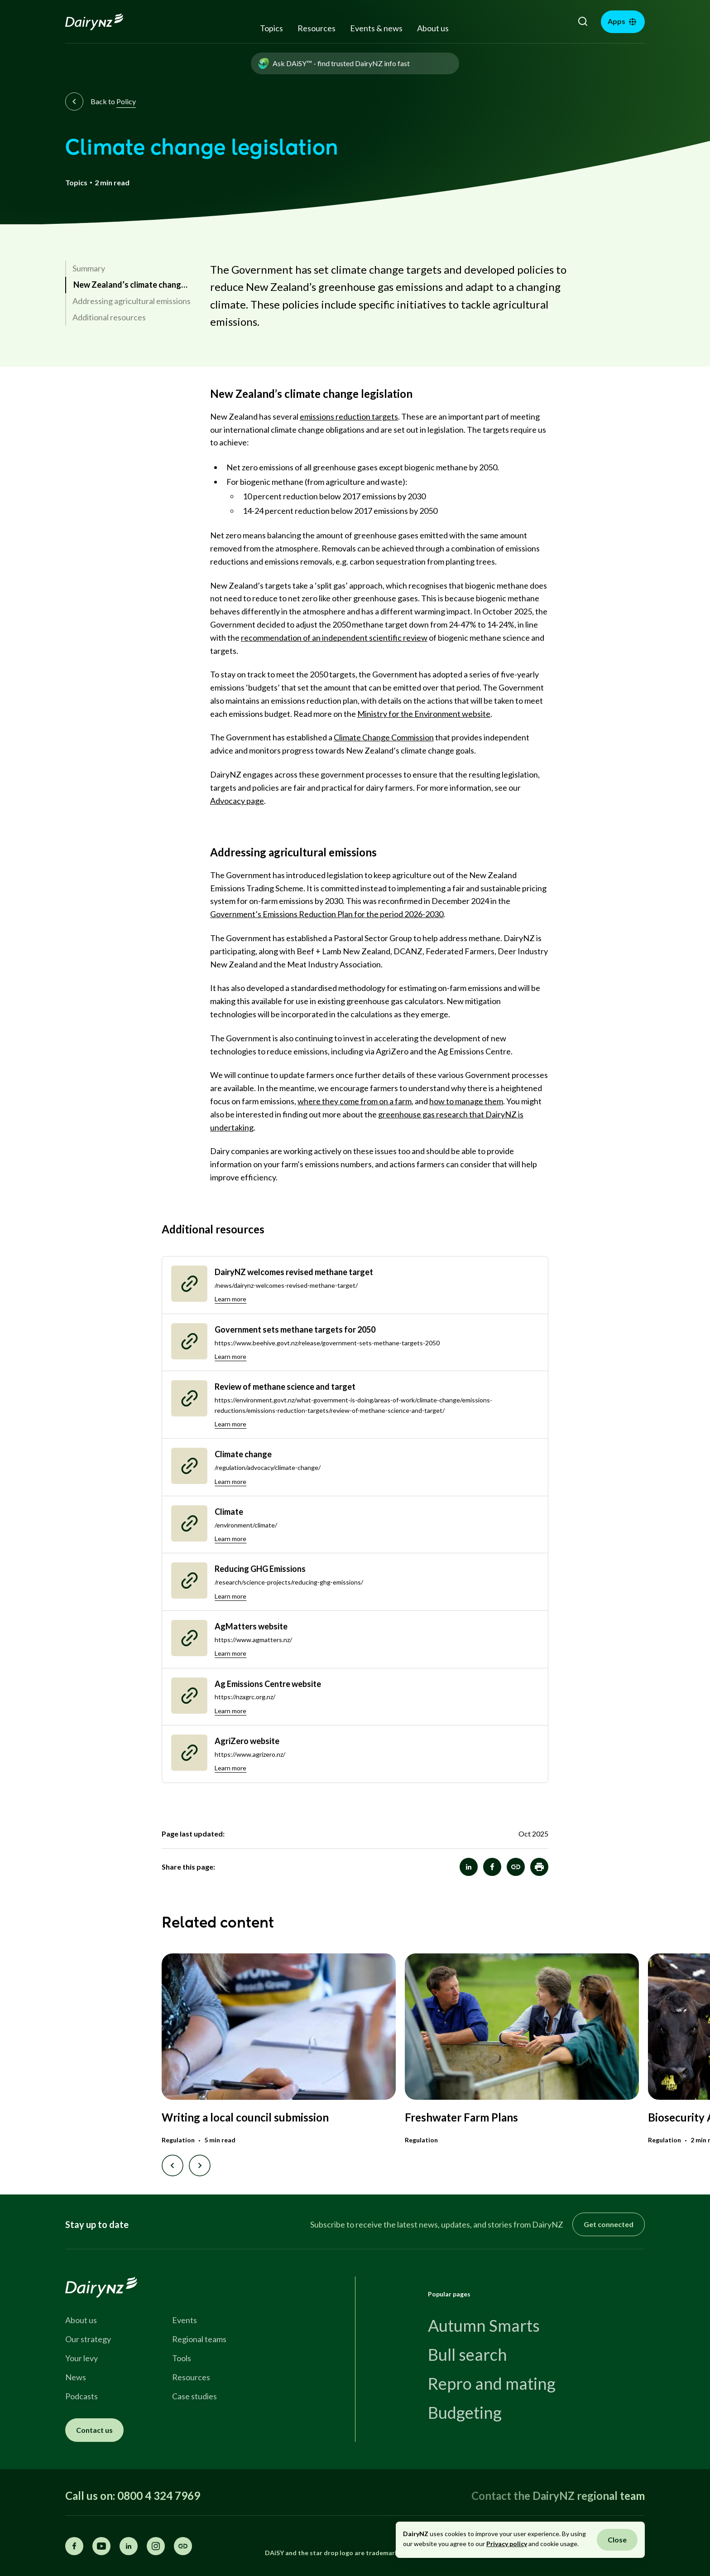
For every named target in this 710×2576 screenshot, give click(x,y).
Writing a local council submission (245, 2117)
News (75, 2377)
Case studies (194, 2396)
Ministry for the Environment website (423, 714)
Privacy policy (506, 2543)
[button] (539, 1867)
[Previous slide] (172, 2165)
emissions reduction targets (349, 416)
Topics (271, 28)
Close (617, 2539)
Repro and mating (492, 2383)
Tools (181, 2358)
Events (184, 2320)
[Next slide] (200, 2165)
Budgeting (465, 2412)
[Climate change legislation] (516, 1867)
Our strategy (88, 2339)
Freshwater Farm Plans (461, 2117)
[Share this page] (183, 2546)
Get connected (608, 2224)
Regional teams (199, 2339)
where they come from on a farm (354, 1101)
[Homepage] (104, 21)
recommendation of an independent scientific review (334, 638)
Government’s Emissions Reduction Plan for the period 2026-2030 (326, 914)
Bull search (467, 2354)
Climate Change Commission (384, 737)
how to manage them (466, 1101)
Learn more (230, 1299)
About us (433, 28)
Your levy (81, 2358)
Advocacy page (237, 801)
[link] (128, 269)
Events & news (376, 28)
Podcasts (81, 2396)
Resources (316, 28)
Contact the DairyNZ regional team (558, 2495)
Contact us (94, 2430)
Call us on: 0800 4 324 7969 (132, 2495)
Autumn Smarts (484, 2325)
